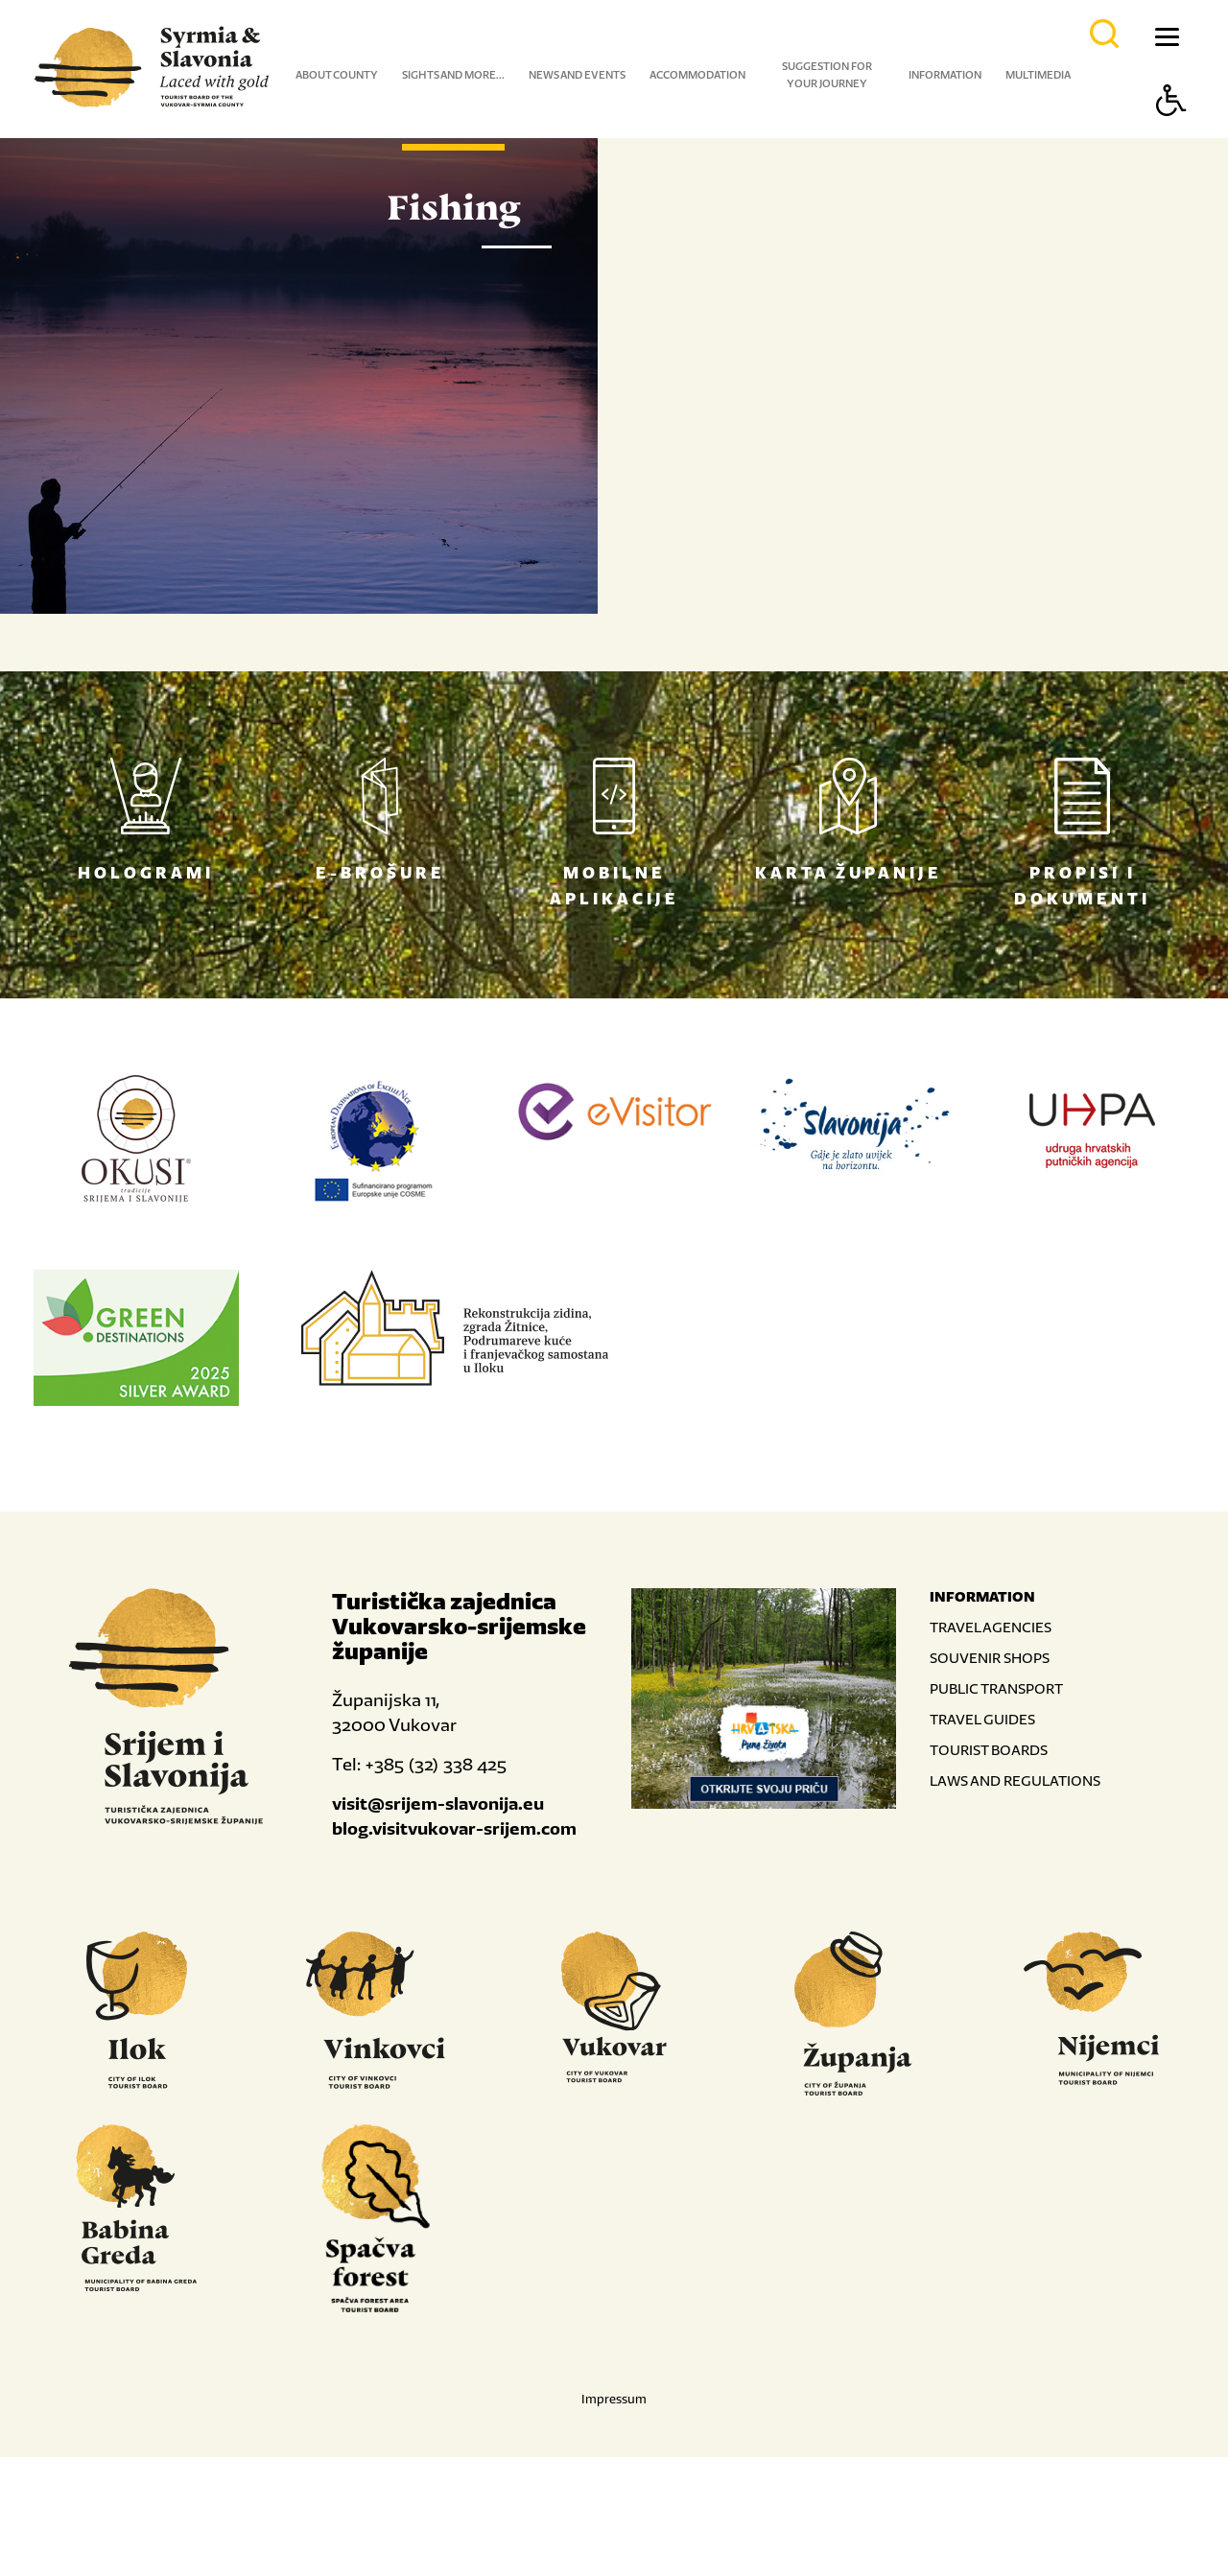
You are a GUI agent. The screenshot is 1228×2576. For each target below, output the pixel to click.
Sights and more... (453, 75)
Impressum (614, 2518)
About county (336, 75)
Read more (724, 671)
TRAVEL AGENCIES (990, 1746)
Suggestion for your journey (827, 74)
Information (945, 75)
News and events (577, 75)
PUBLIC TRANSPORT (996, 1807)
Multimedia (1038, 75)
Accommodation (697, 75)
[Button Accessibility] (1171, 133)
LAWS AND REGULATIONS (1015, 1899)
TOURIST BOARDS (989, 1869)
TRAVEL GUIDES (982, 1838)
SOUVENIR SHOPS (990, 1777)
